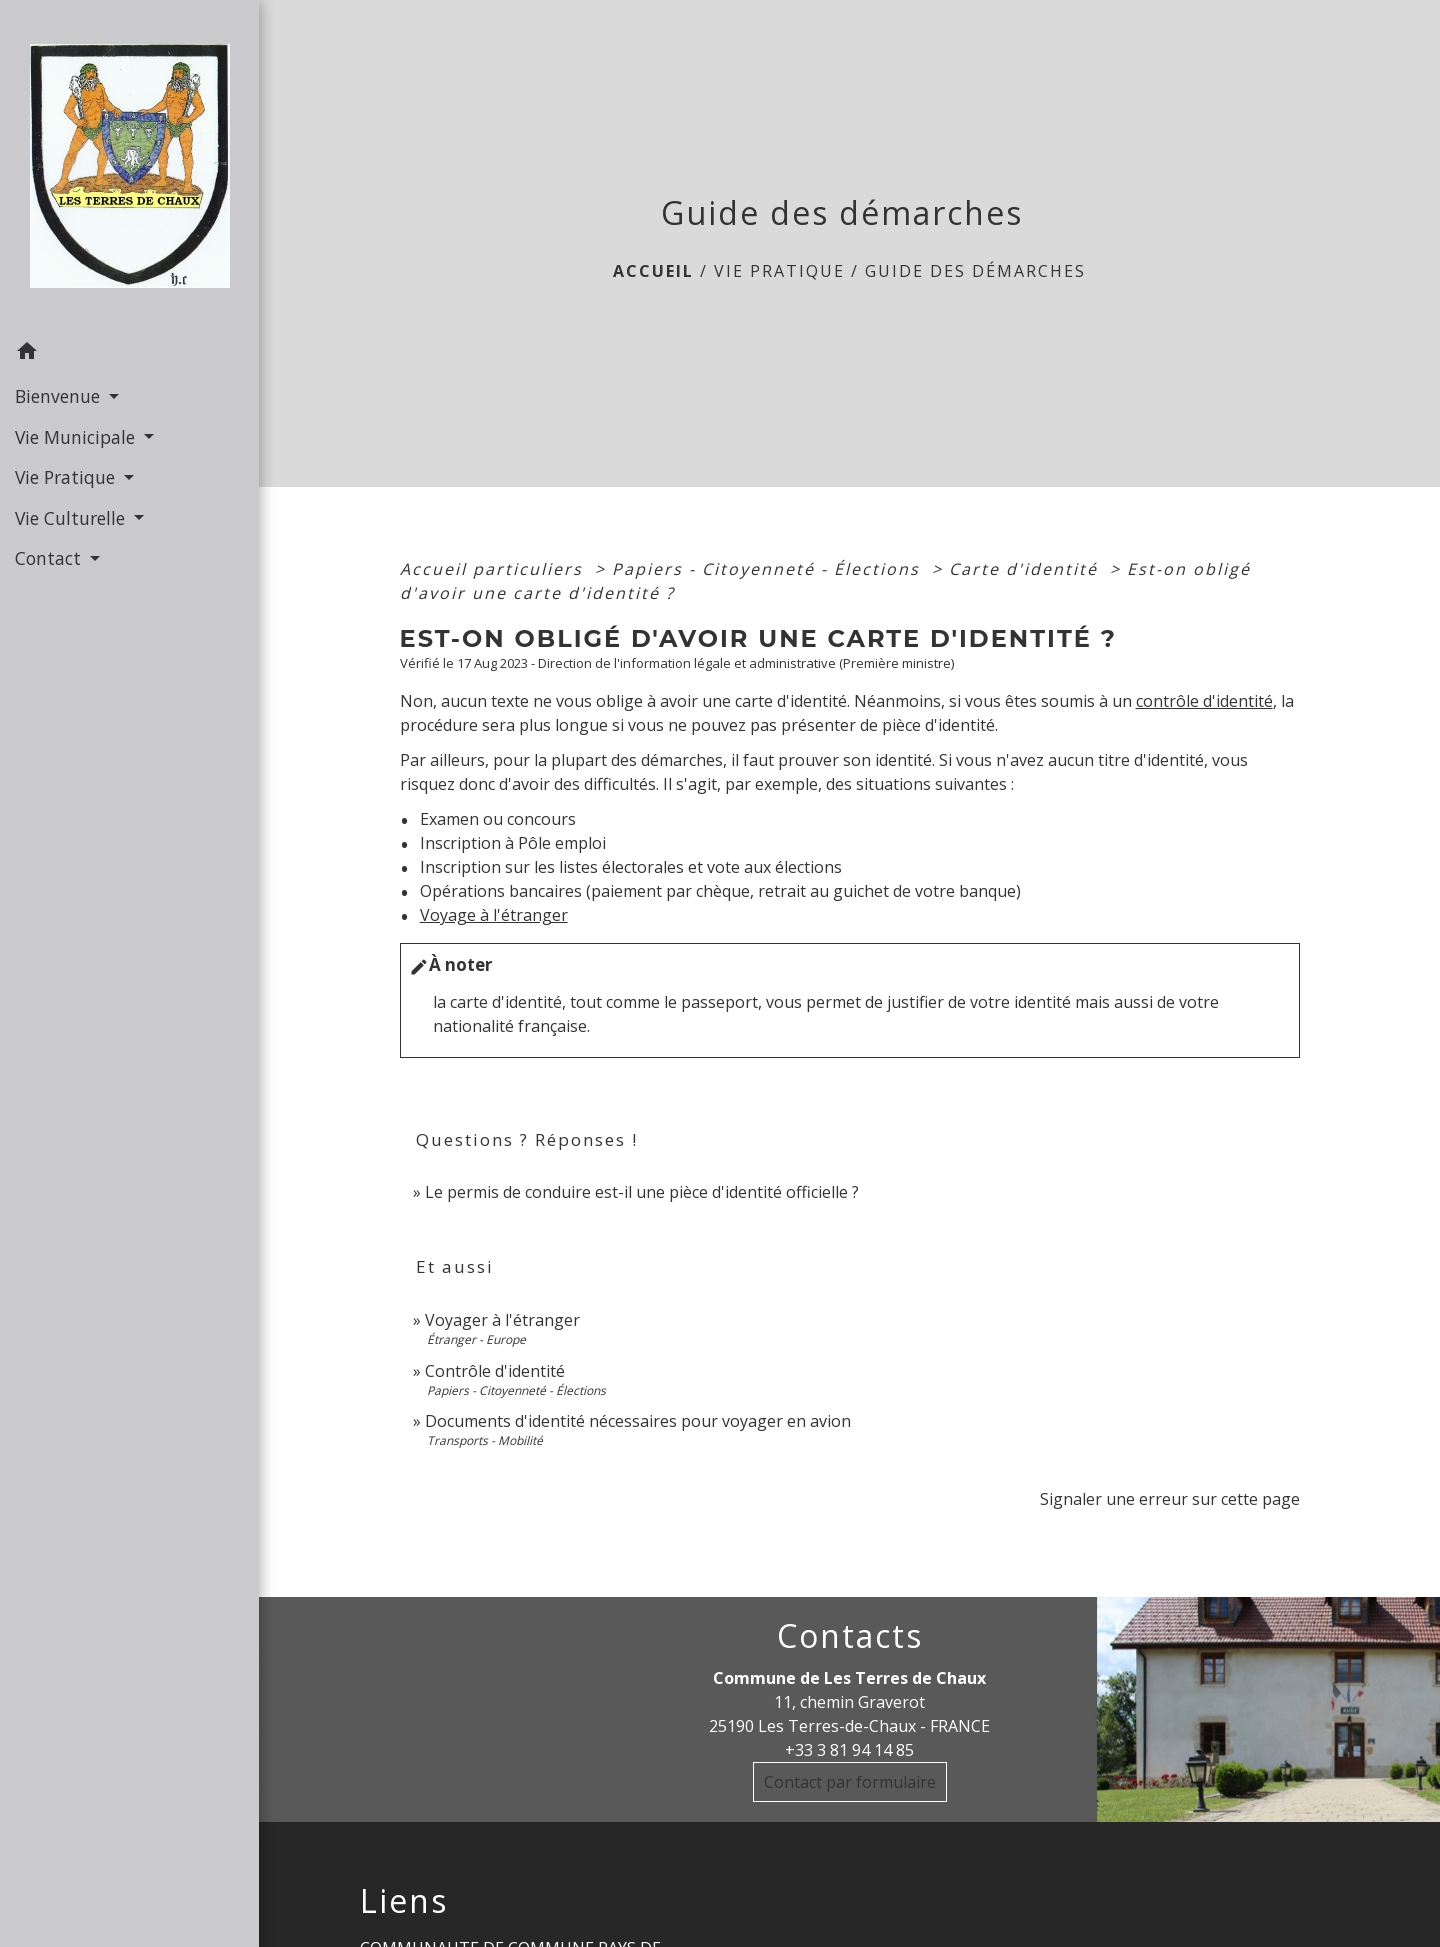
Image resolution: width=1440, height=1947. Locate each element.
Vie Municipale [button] (77, 437)
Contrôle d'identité (495, 1371)
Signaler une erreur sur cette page (1170, 1499)
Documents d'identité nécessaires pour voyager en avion (638, 1421)
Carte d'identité (1026, 569)
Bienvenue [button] (60, 396)
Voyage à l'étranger (494, 915)
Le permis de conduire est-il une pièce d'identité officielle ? (642, 1192)
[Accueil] (130, 166)
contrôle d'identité (1204, 701)
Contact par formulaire (850, 1782)
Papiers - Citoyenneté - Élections (769, 569)
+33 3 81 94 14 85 (849, 1750)
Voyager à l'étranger (502, 1320)
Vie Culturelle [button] (72, 518)
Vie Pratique (779, 271)
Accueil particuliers (494, 569)
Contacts (850, 1636)
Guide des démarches (975, 271)
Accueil (653, 271)
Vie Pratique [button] (67, 477)
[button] (129, 354)
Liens (404, 1901)
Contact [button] (50, 558)
